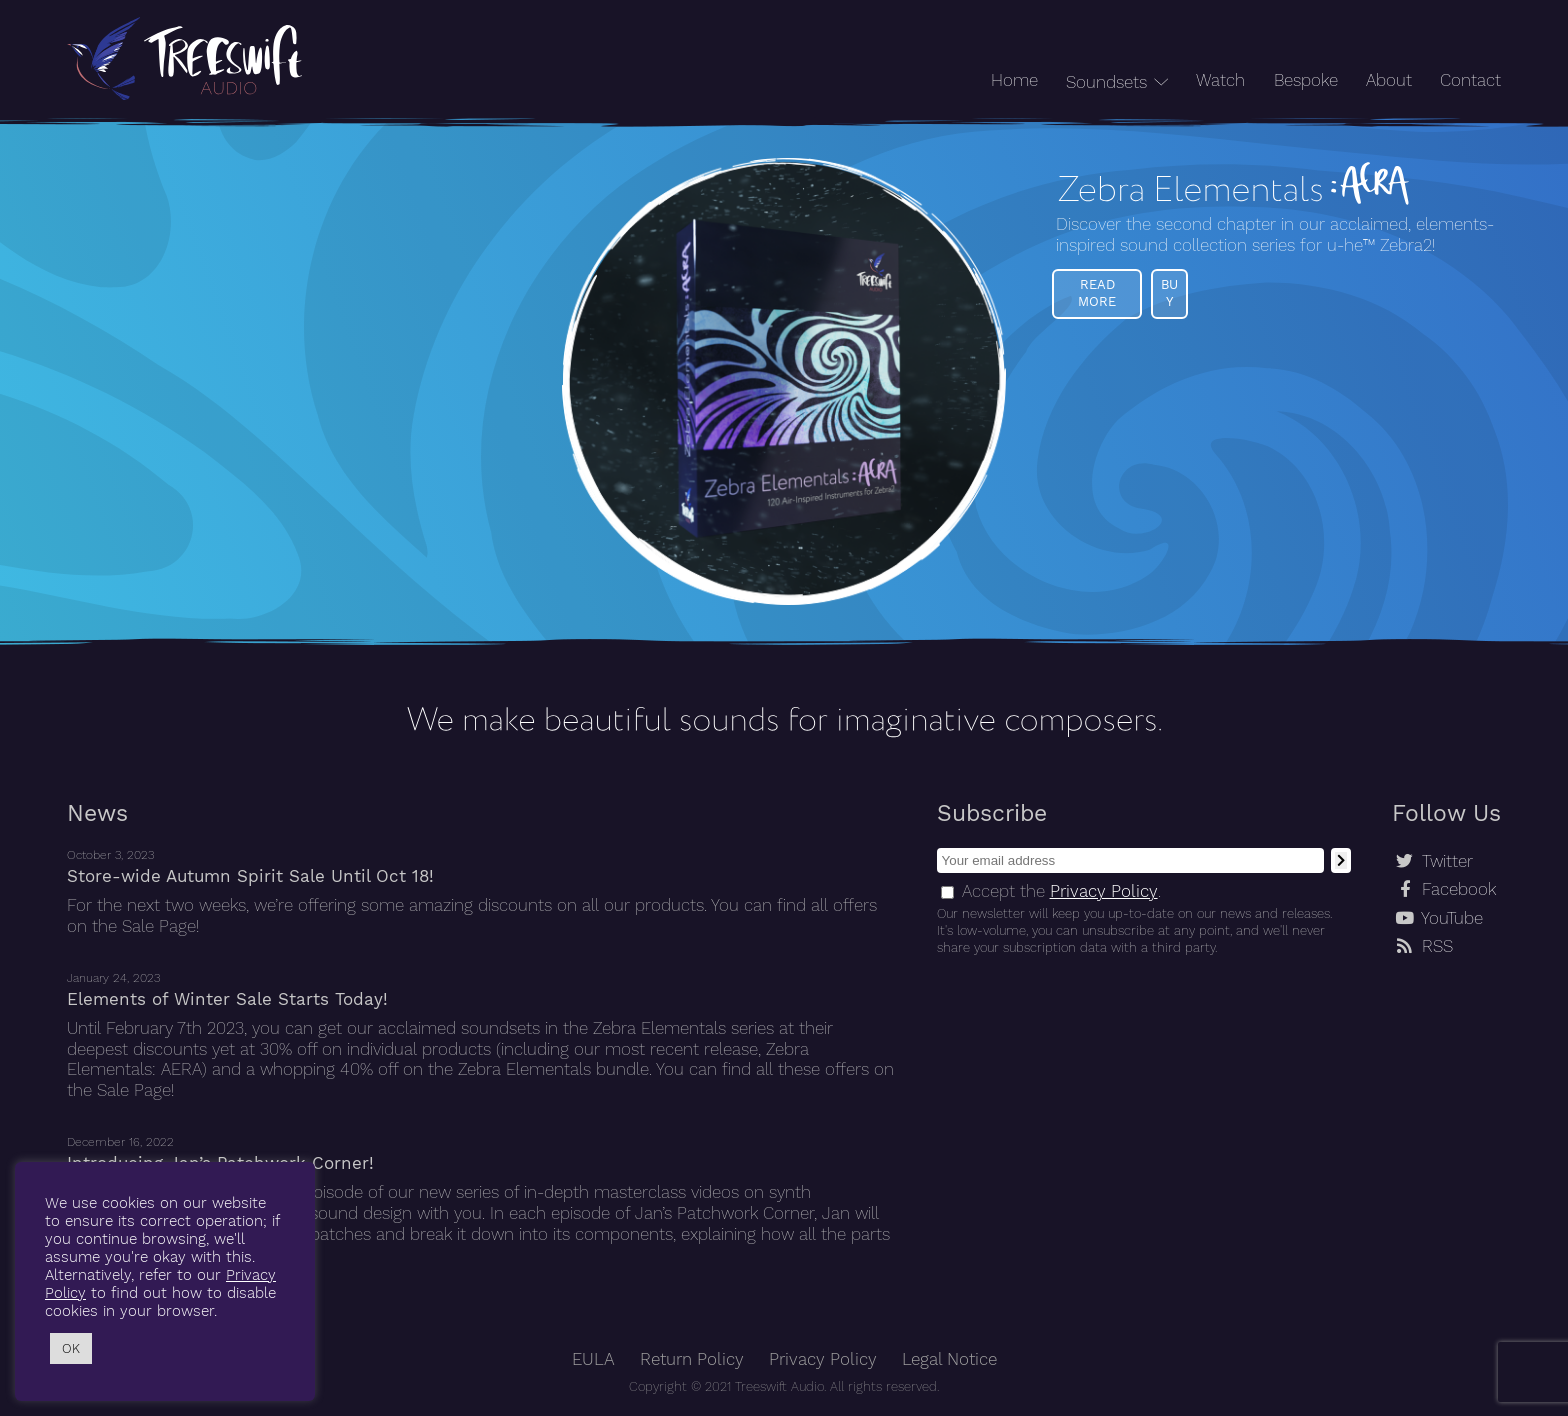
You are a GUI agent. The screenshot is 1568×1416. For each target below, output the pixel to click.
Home (1014, 80)
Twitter (1447, 861)
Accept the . (1061, 891)
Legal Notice (949, 1359)
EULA (593, 1359)
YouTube (1452, 918)
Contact (1470, 80)
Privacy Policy (1104, 891)
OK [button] (71, 1348)
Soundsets (1106, 82)
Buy (1169, 293)
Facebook (1459, 889)
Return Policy (692, 1359)
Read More (1097, 293)
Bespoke (1306, 80)
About (1389, 80)
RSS (1437, 946)
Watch (1220, 80)
